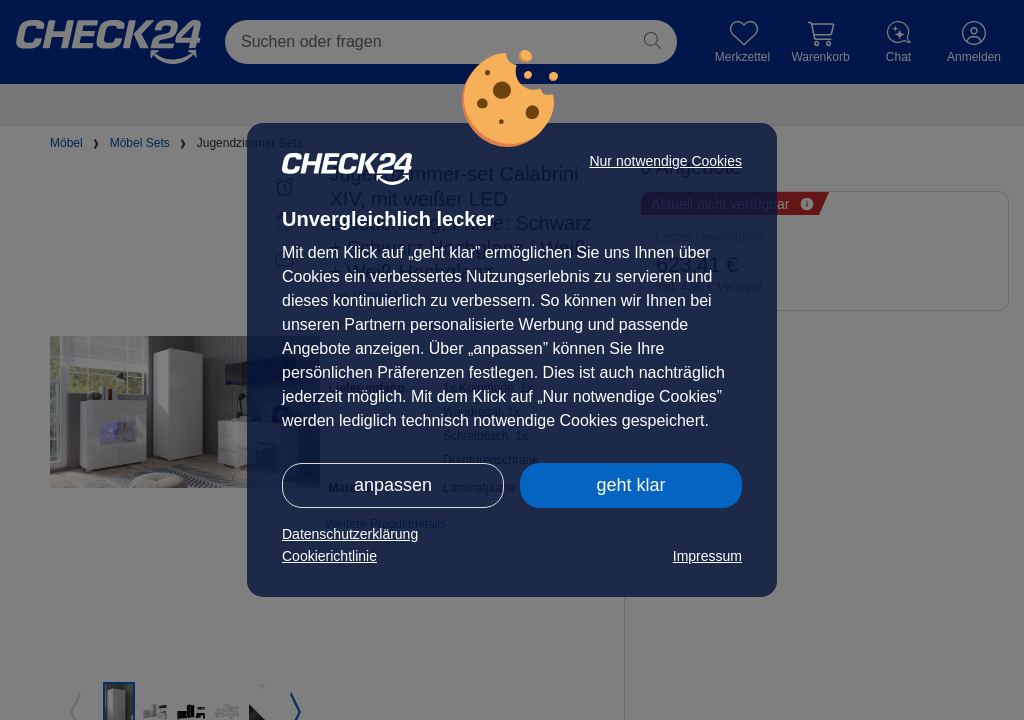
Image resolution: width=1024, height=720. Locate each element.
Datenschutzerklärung (350, 534)
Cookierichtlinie (329, 556)
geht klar (630, 485)
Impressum (707, 556)
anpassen (393, 485)
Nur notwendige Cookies (665, 161)
